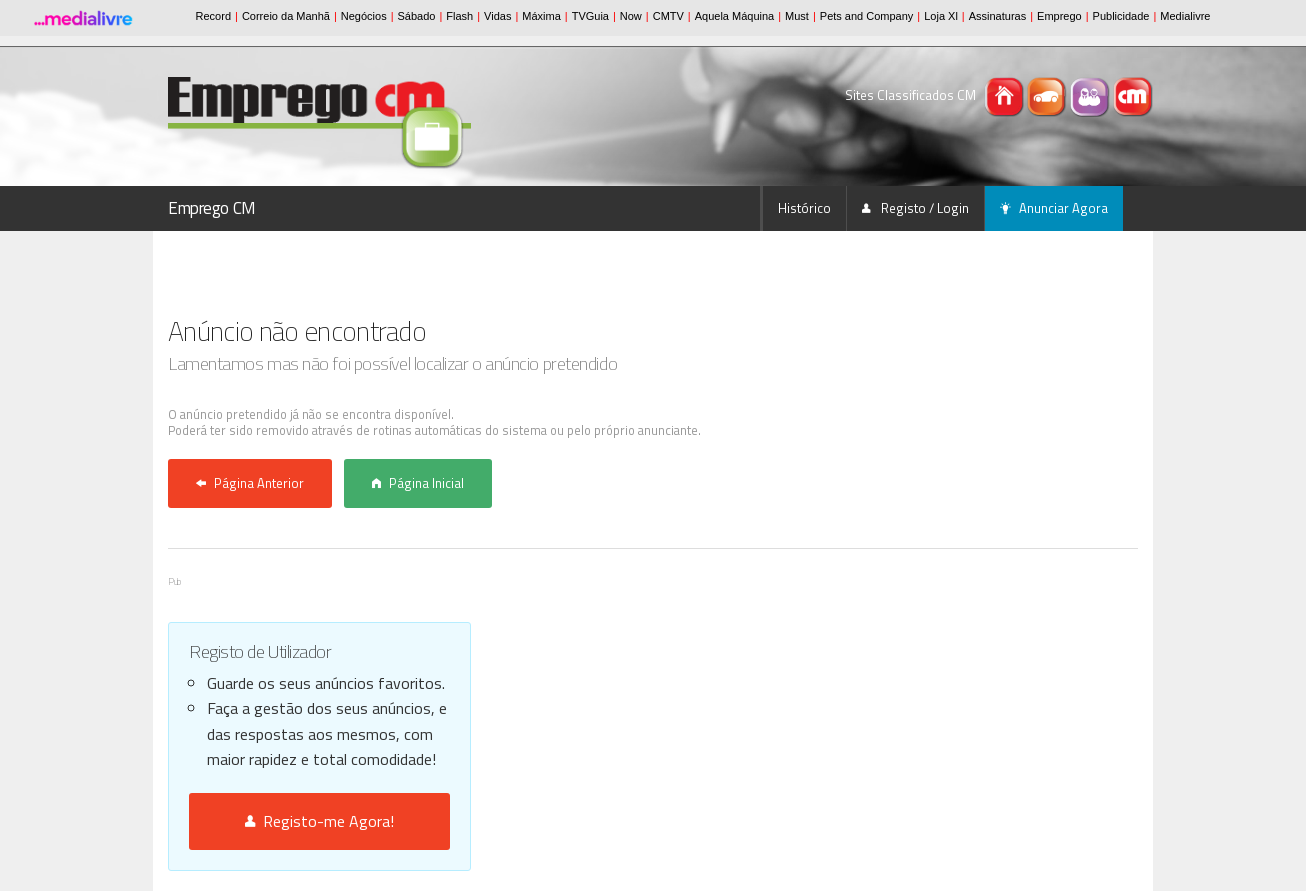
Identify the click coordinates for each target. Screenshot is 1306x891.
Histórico (804, 208)
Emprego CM (212, 208)
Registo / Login (915, 208)
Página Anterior (250, 483)
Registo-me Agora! (319, 821)
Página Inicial (418, 483)
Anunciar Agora (1054, 208)
